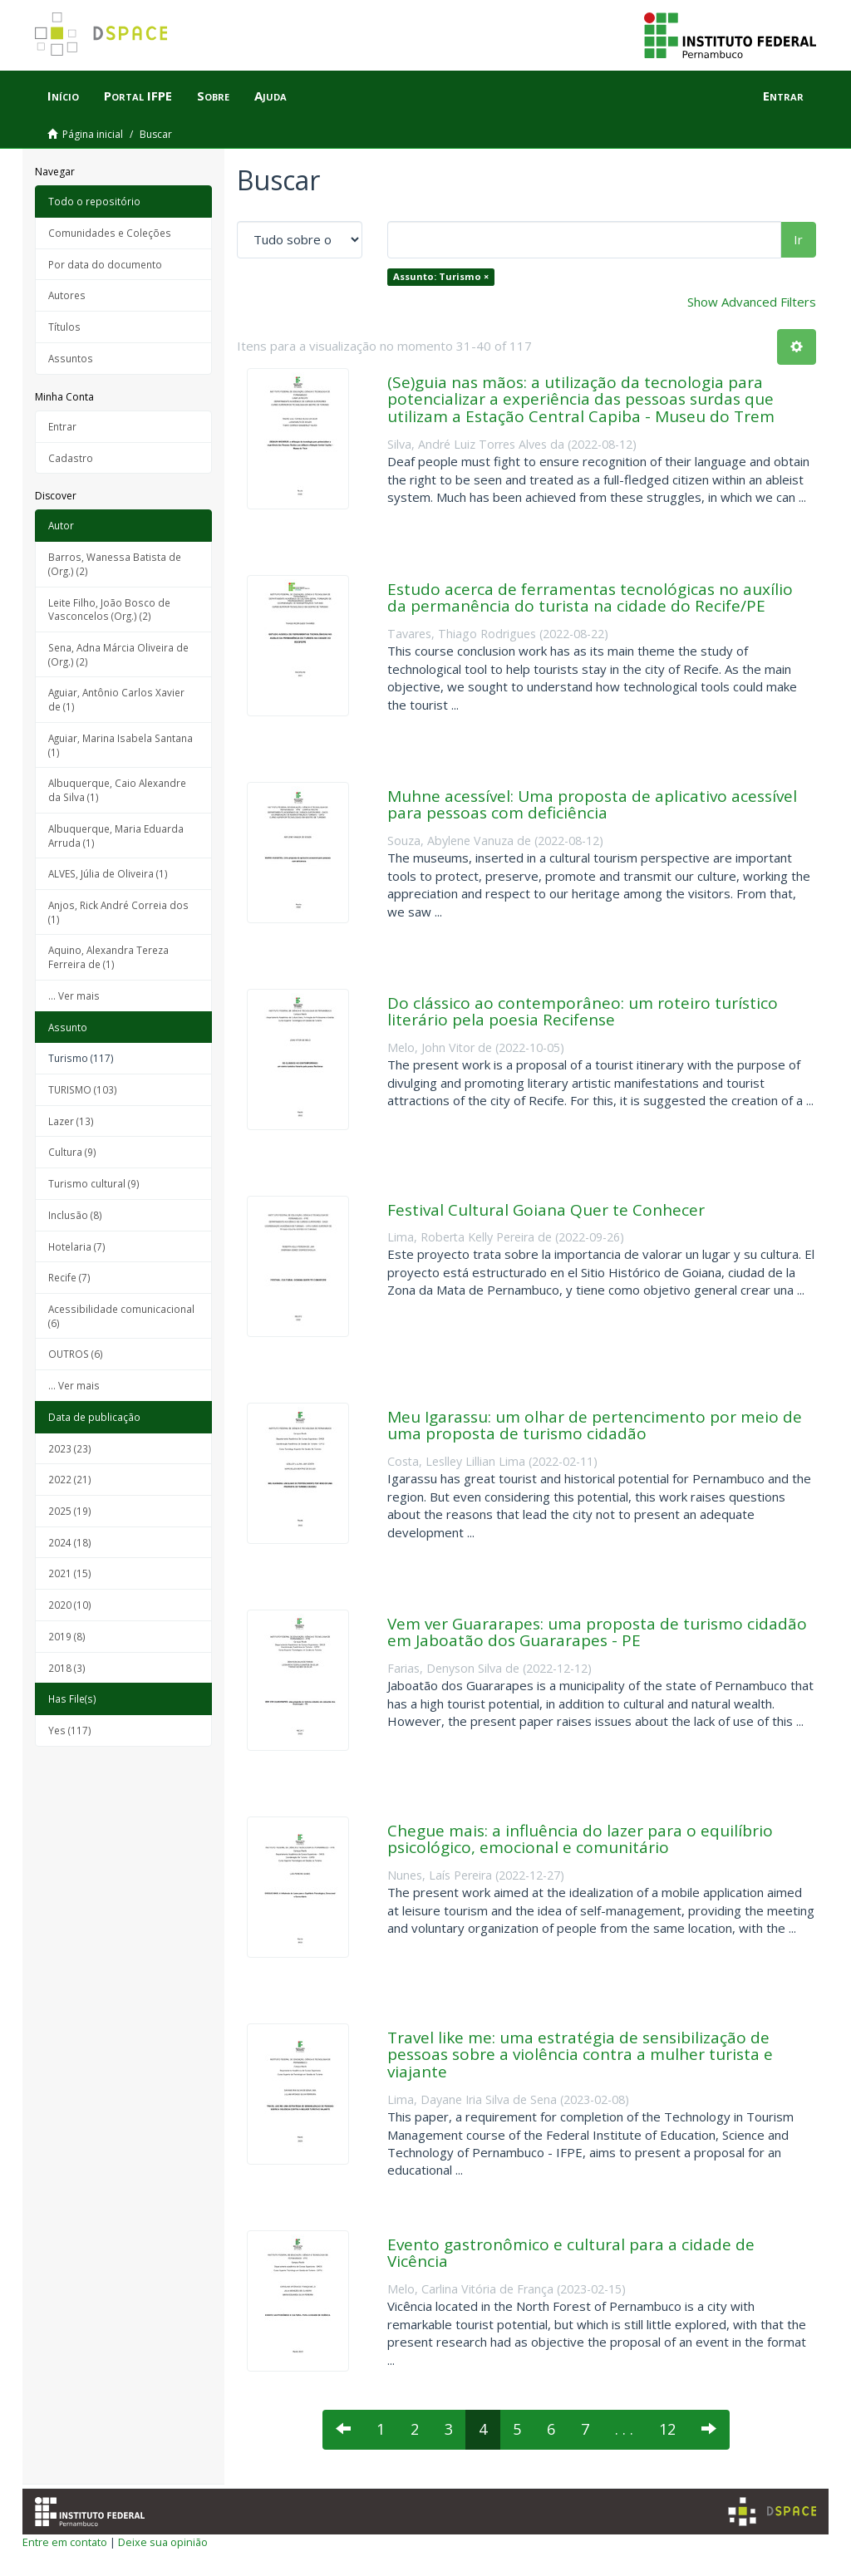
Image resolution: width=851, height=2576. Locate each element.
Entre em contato (64, 2541)
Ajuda (270, 95)
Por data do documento (105, 264)
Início (63, 95)
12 (667, 2429)
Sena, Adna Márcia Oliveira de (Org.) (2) (118, 654)
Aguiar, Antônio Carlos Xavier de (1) (116, 699)
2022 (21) (69, 1479)
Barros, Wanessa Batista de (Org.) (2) (114, 564)
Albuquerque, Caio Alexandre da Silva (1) (117, 790)
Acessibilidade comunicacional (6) (121, 1316)
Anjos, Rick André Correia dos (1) (118, 912)
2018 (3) (67, 1667)
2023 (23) (69, 1448)
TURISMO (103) (82, 1089)
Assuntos (70, 358)
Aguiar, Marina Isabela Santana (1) (120, 745)
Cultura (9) (72, 1151)
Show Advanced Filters (751, 301)
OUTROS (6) (75, 1353)
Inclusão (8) (75, 1215)
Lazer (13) (71, 1121)
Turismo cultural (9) (94, 1183)
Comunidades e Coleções (109, 232)
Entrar (62, 426)
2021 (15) (69, 1573)
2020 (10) (69, 1604)
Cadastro (70, 458)
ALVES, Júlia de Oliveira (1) (108, 873)
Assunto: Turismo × (441, 276)
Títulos (64, 326)
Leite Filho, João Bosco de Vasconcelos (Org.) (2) (109, 609)
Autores (67, 295)
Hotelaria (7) (77, 1246)
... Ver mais (74, 995)
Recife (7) (69, 1277)
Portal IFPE (138, 95)
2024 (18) (69, 1542)
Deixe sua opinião (163, 2541)
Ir (798, 239)
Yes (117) (69, 1730)
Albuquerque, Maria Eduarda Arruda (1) (116, 835)
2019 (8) (67, 1636)
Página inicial (92, 134)
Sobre (213, 95)
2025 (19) (69, 1510)
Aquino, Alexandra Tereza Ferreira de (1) (108, 957)
